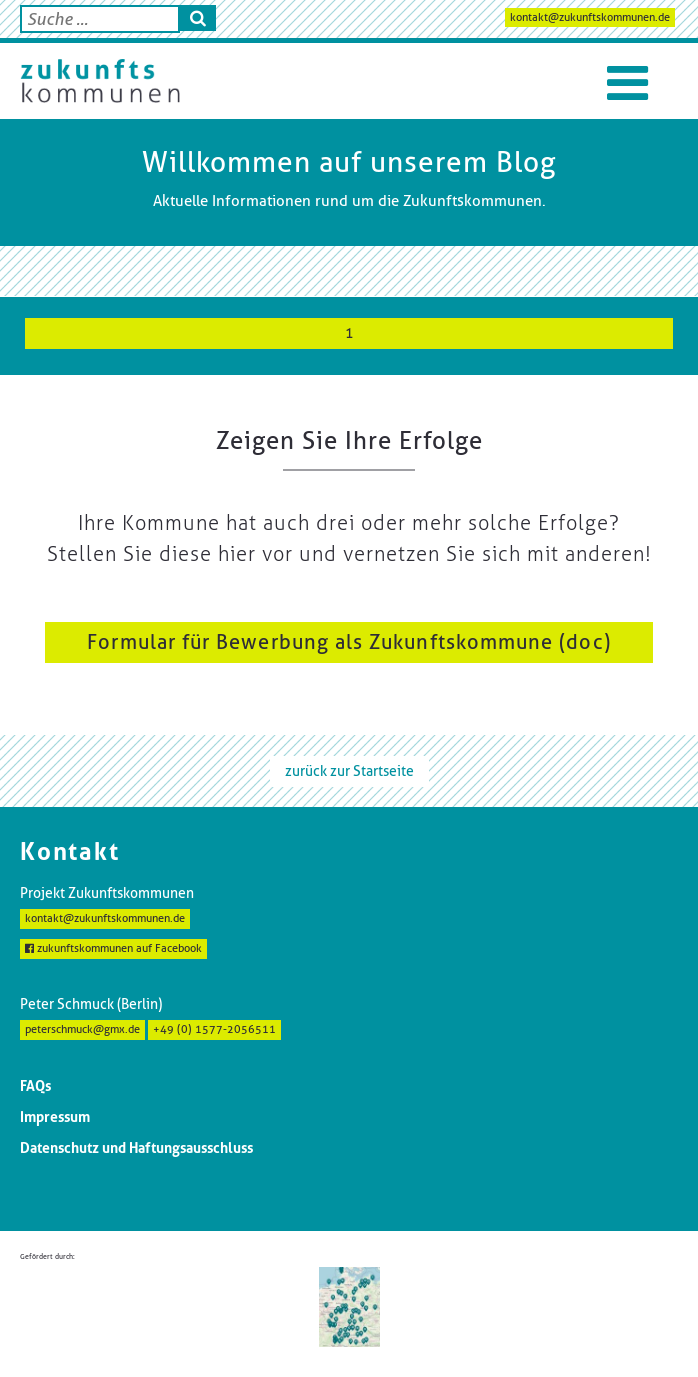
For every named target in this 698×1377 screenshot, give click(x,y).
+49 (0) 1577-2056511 (214, 1029)
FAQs (35, 1086)
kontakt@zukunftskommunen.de (590, 17)
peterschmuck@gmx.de (82, 1029)
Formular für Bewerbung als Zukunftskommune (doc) (348, 642)
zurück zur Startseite (349, 771)
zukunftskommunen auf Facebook (113, 948)
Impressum (55, 1117)
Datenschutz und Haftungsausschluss (136, 1148)
